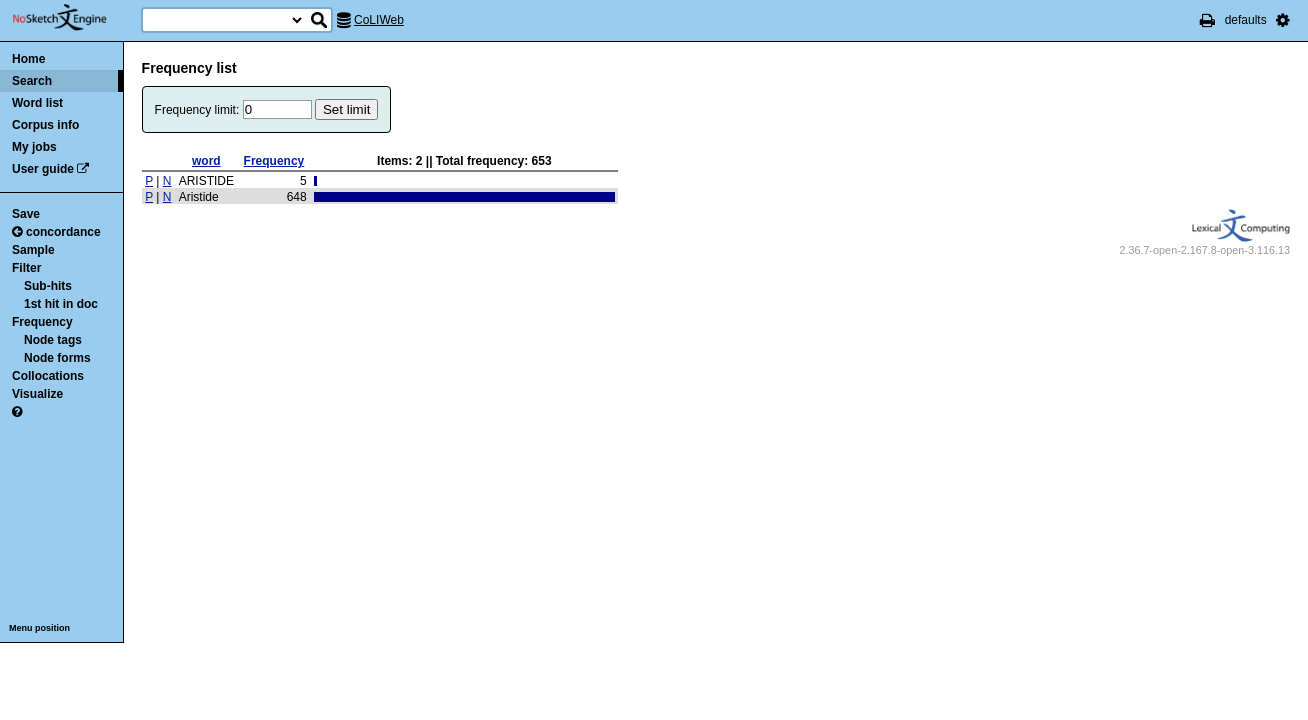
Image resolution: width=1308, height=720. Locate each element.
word (206, 161)
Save (26, 214)
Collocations (48, 376)
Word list (37, 103)
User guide (43, 169)
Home (28, 59)
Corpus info (45, 125)
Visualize (37, 394)
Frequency (42, 322)
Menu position (39, 628)
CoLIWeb (379, 20)
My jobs (34, 147)
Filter (26, 268)
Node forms (57, 358)
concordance (56, 232)
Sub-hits (48, 286)
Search (32, 81)
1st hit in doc (61, 304)
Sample (33, 250)
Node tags (53, 340)
